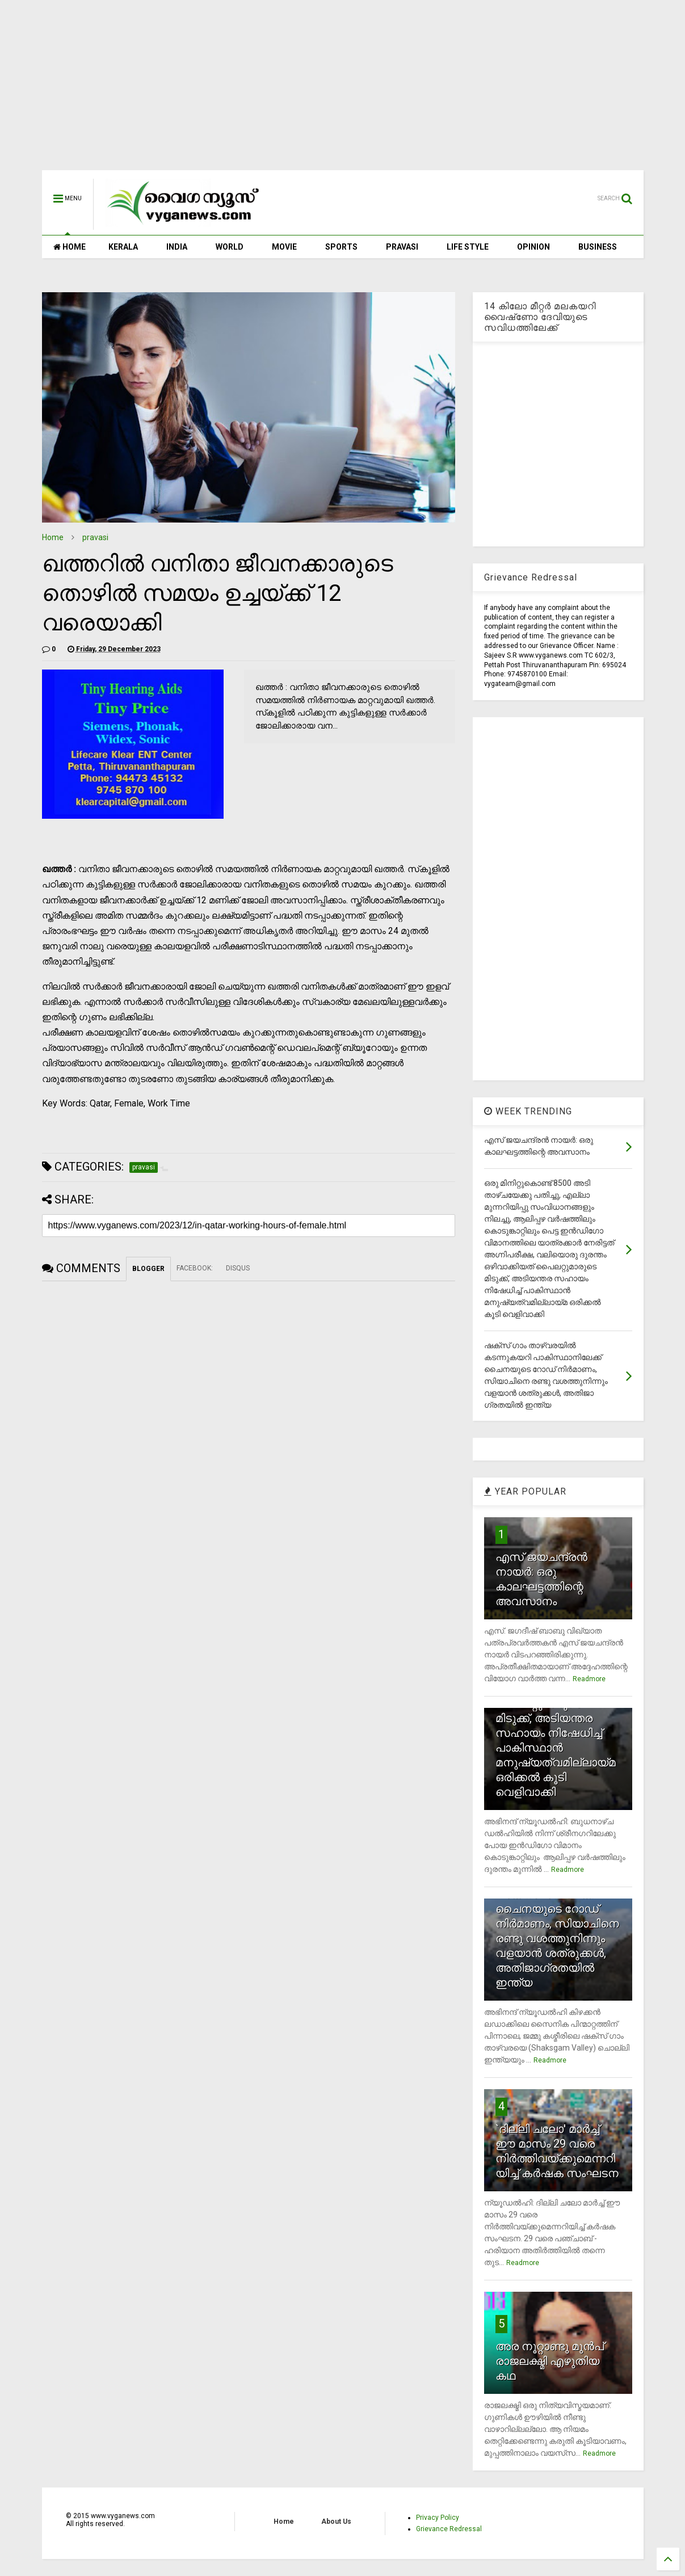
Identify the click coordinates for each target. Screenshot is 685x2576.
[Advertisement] (343, 90)
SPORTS (341, 246)
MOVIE (284, 246)
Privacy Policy (437, 2518)
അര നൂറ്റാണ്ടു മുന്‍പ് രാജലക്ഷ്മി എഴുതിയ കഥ (549, 2361)
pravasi (95, 537)
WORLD (229, 246)
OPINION (533, 246)
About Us (336, 2522)
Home (53, 537)
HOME (69, 246)
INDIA (176, 246)
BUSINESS (597, 246)
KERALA (123, 246)
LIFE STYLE (468, 246)
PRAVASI (402, 246)
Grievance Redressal (449, 2529)
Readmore (589, 1679)
